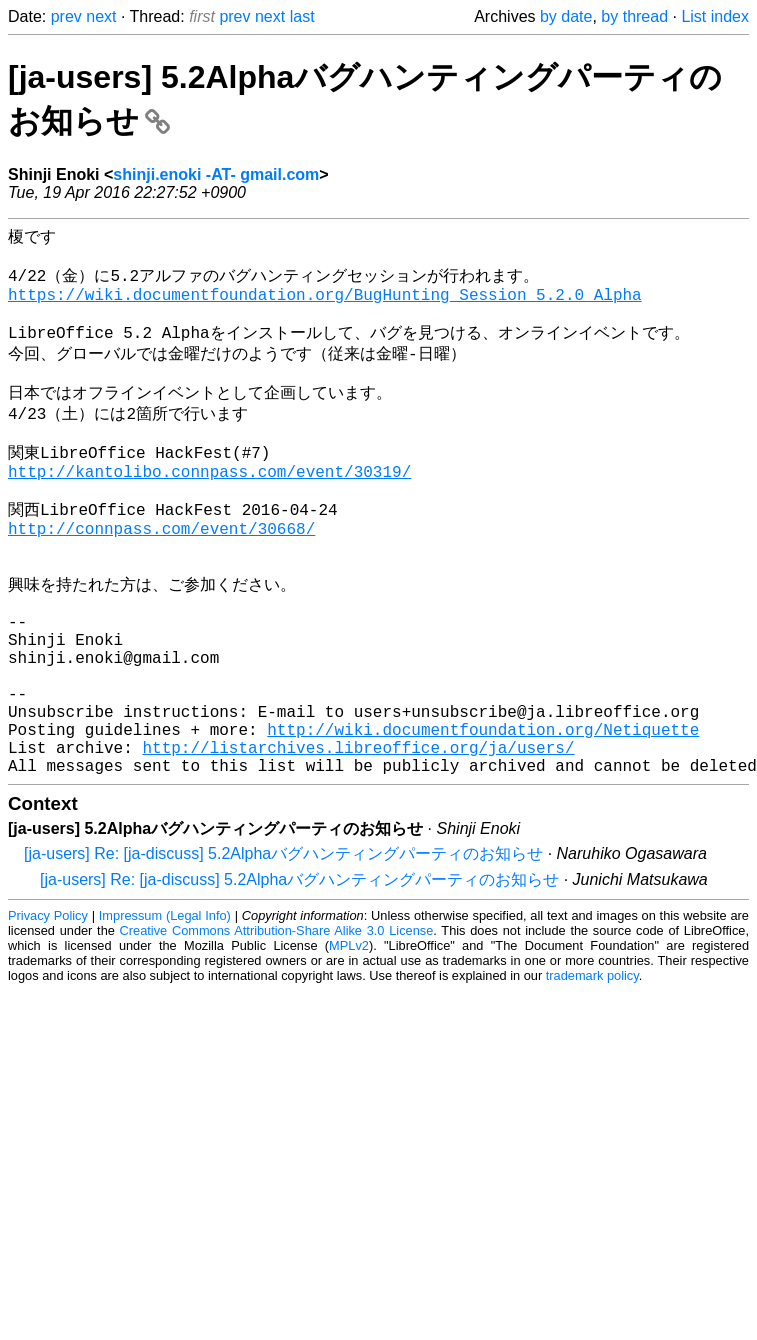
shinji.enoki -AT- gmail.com (216, 174)
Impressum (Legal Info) (165, 1013)
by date (566, 16)
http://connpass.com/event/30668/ (161, 576)
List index (715, 16)
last (302, 16)
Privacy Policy (48, 1013)
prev (66, 16)
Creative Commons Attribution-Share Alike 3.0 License (277, 1028)
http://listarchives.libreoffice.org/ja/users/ (358, 841)
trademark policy (592, 1073)
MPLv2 (349, 1043)
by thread (634, 16)
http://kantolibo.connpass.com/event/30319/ (209, 509)
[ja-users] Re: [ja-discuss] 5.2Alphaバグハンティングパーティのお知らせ (283, 951)
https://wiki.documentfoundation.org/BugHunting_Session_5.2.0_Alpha (325, 306)
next (101, 16)
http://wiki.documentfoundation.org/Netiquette (483, 819)
